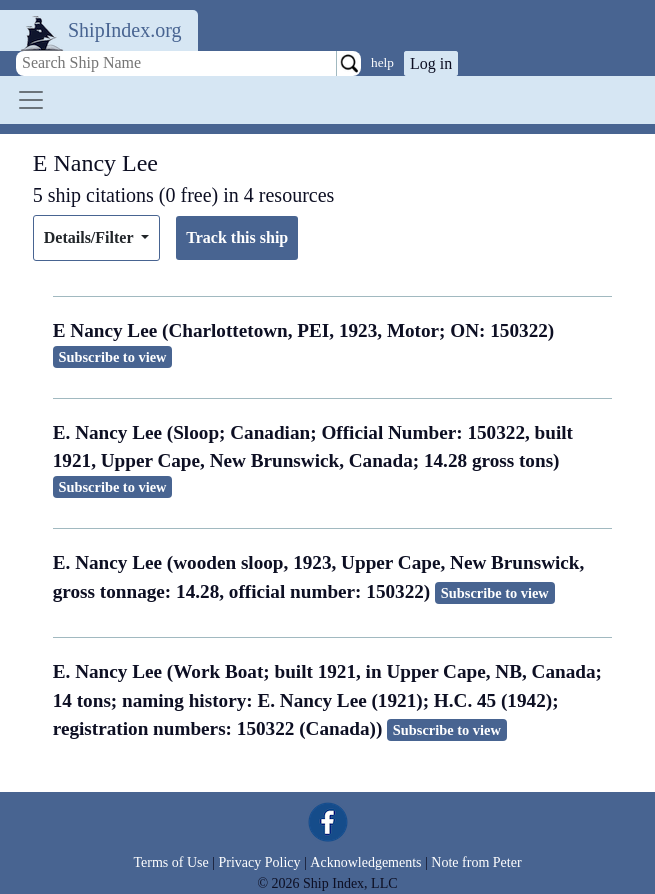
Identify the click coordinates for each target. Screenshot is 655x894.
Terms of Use (170, 862)
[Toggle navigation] (31, 100)
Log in (431, 63)
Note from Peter (476, 862)
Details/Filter (90, 237)
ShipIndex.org (125, 30)
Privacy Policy (259, 862)
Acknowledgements (365, 862)
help (382, 62)
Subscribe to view (113, 357)
